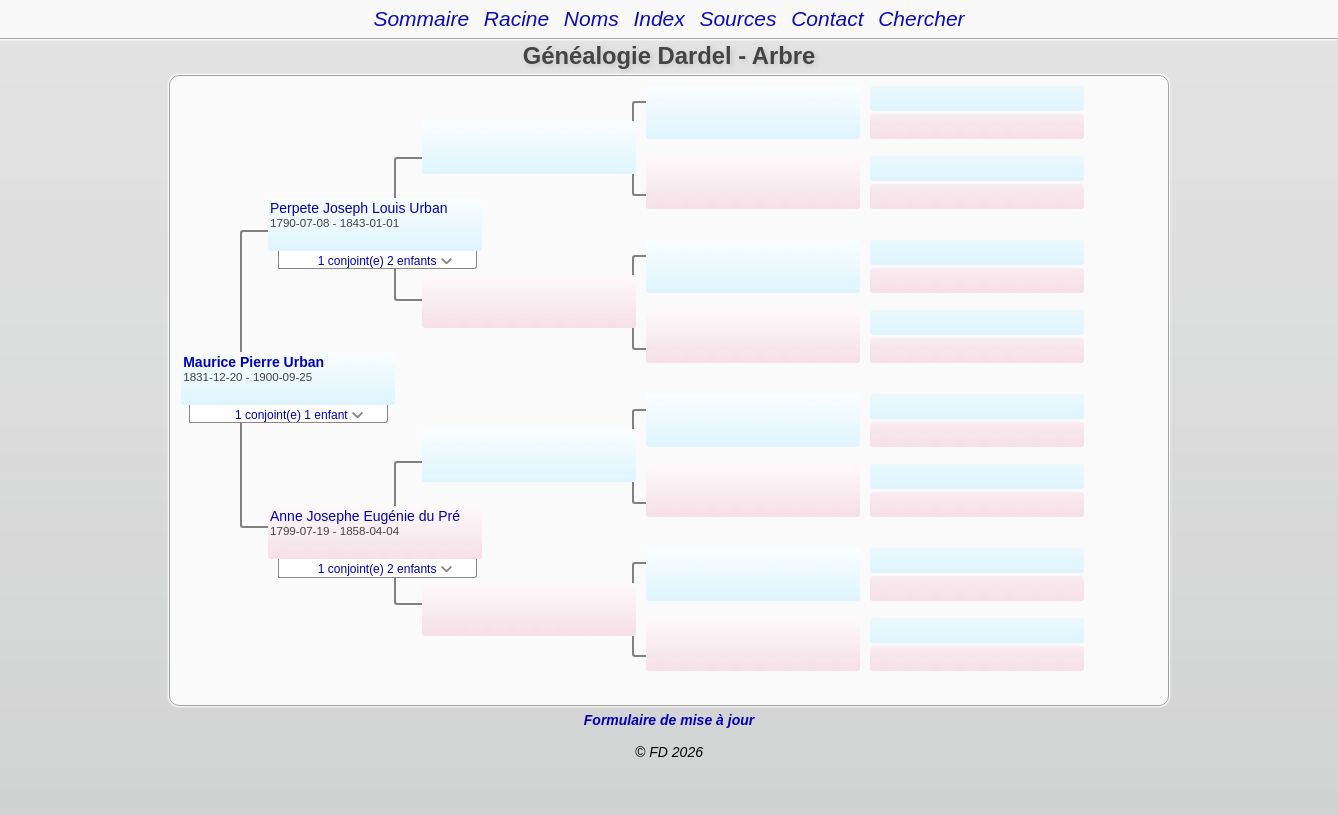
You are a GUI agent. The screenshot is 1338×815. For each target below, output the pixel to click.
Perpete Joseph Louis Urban (358, 208)
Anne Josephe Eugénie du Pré (365, 516)
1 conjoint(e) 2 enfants (385, 261)
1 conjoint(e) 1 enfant (299, 415)
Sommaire (421, 18)
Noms (591, 18)
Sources (737, 18)
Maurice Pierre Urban (253, 362)
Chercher (921, 18)
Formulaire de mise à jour (669, 720)
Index (658, 18)
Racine (516, 18)
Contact (827, 18)
